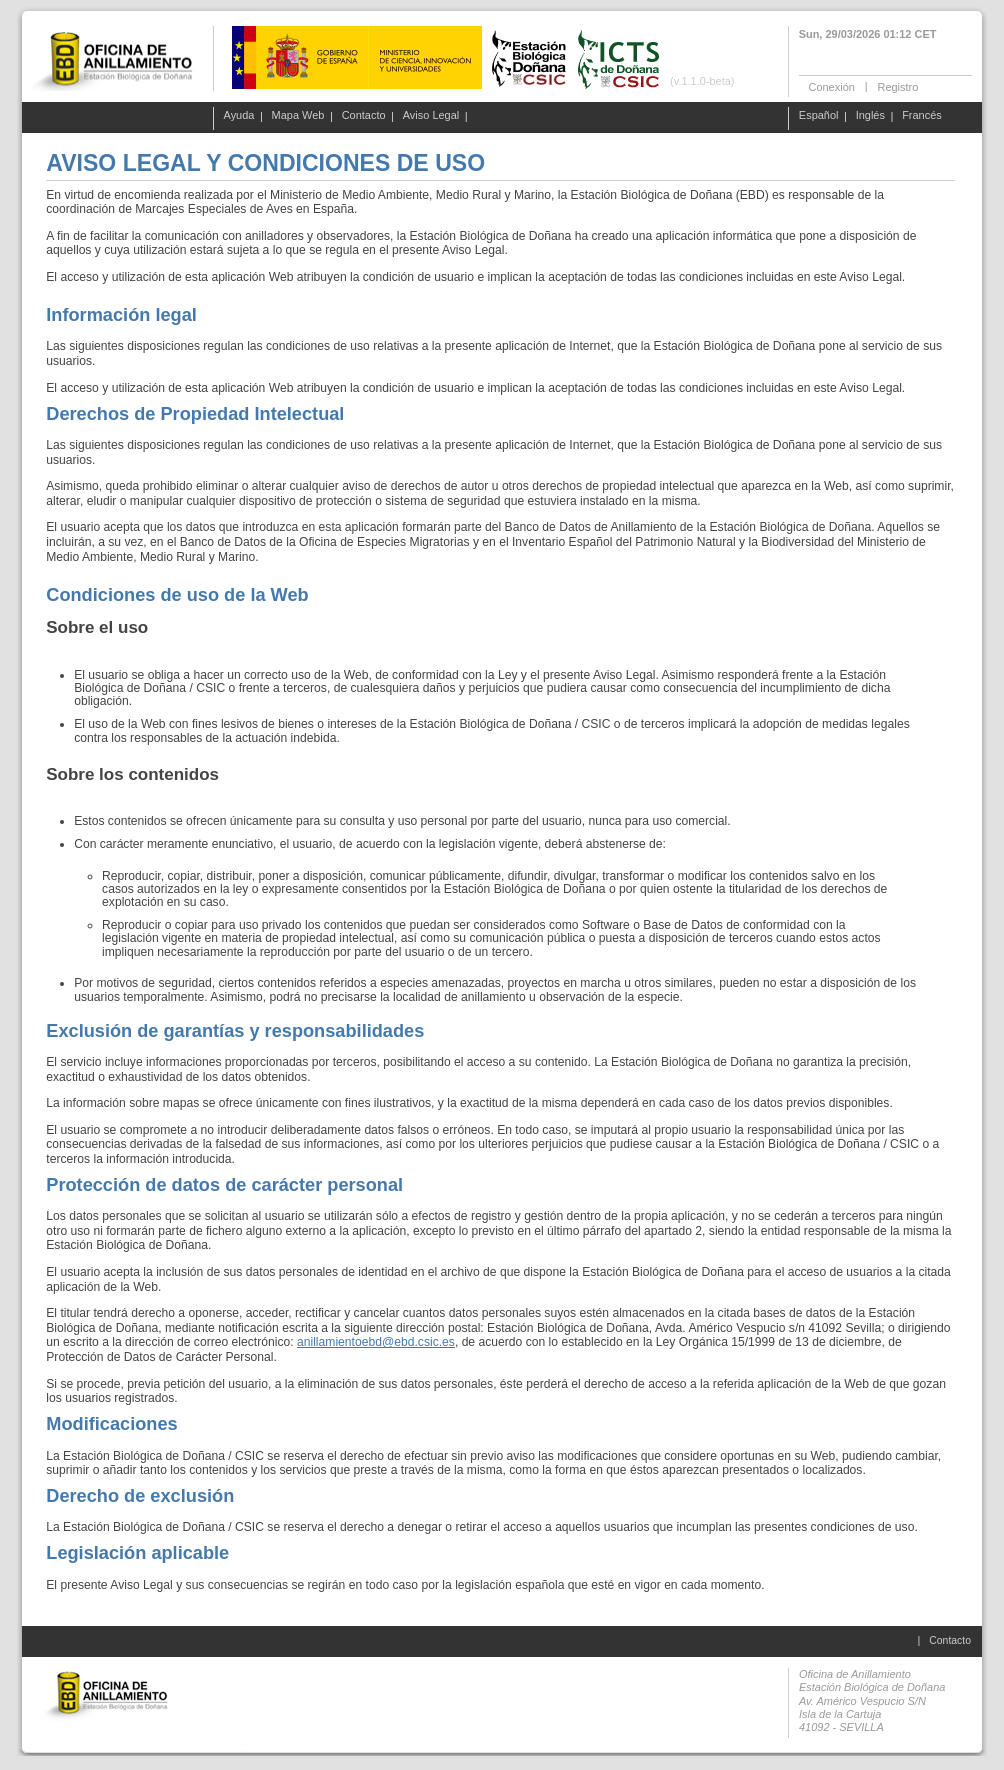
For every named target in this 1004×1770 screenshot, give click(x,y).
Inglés (870, 116)
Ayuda (239, 116)
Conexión (832, 86)
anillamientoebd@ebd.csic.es (376, 1342)
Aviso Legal (431, 116)
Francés (922, 116)
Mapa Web (298, 116)
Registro (897, 86)
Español (819, 116)
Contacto (364, 116)
